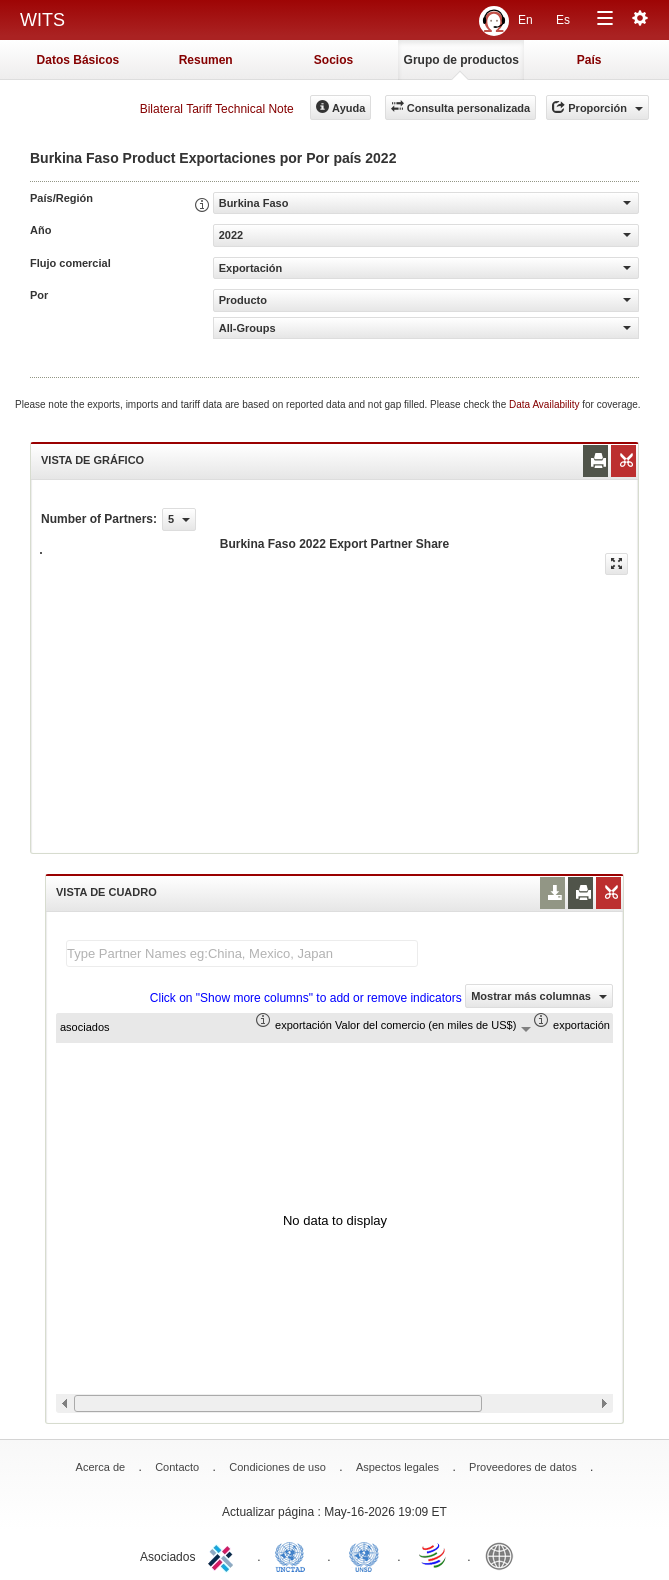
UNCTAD (294, 1555)
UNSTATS (364, 1555)
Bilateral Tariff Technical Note (217, 109)
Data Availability (545, 404)
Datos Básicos (78, 60)
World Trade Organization (434, 1555)
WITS (42, 20)
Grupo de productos (461, 60)
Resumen (206, 60)
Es (563, 20)
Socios (333, 60)
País (589, 60)
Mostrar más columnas (539, 996)
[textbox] (242, 953)
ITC (224, 1555)
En (525, 20)
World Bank (504, 1555)
